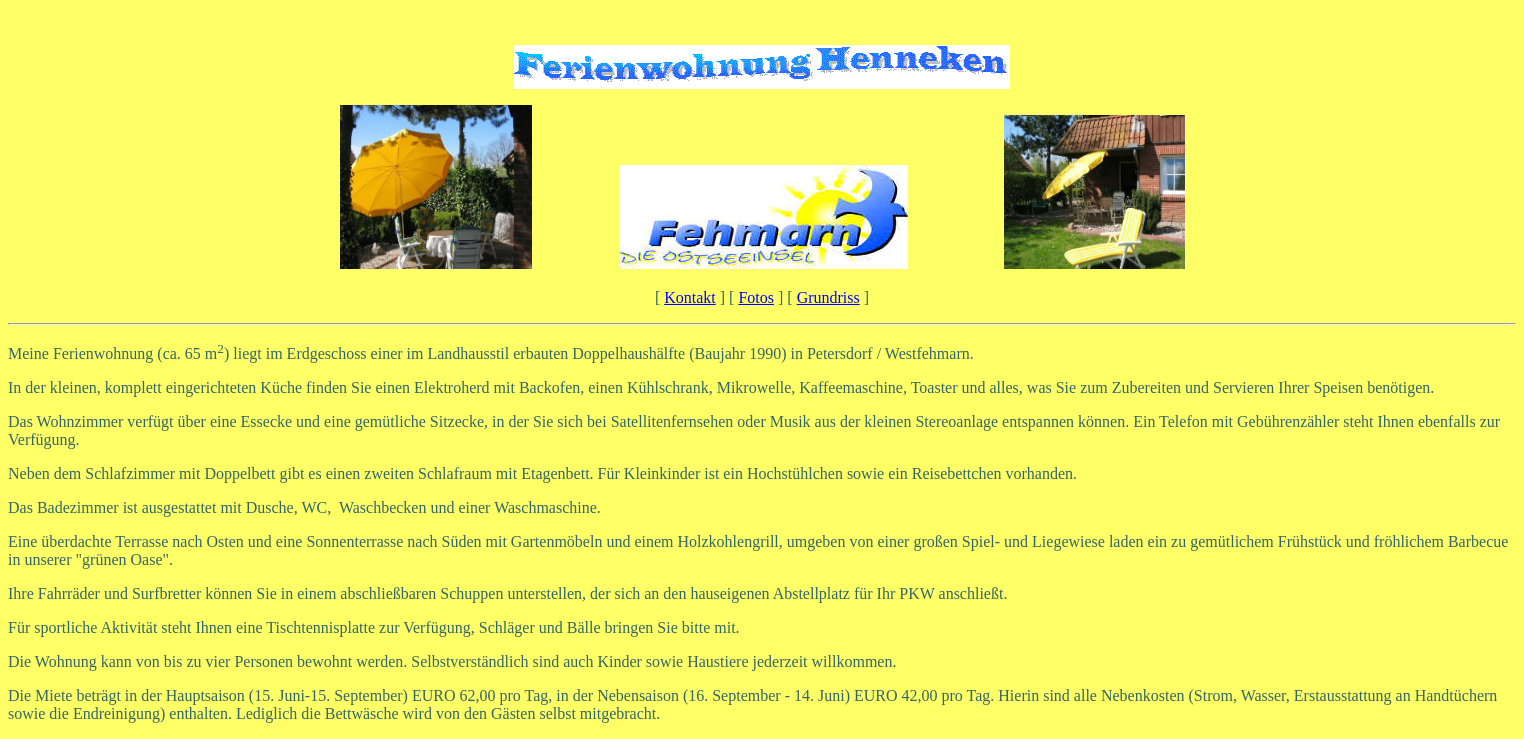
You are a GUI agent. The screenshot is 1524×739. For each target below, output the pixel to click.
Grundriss (828, 297)
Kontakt (690, 297)
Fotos (756, 297)
